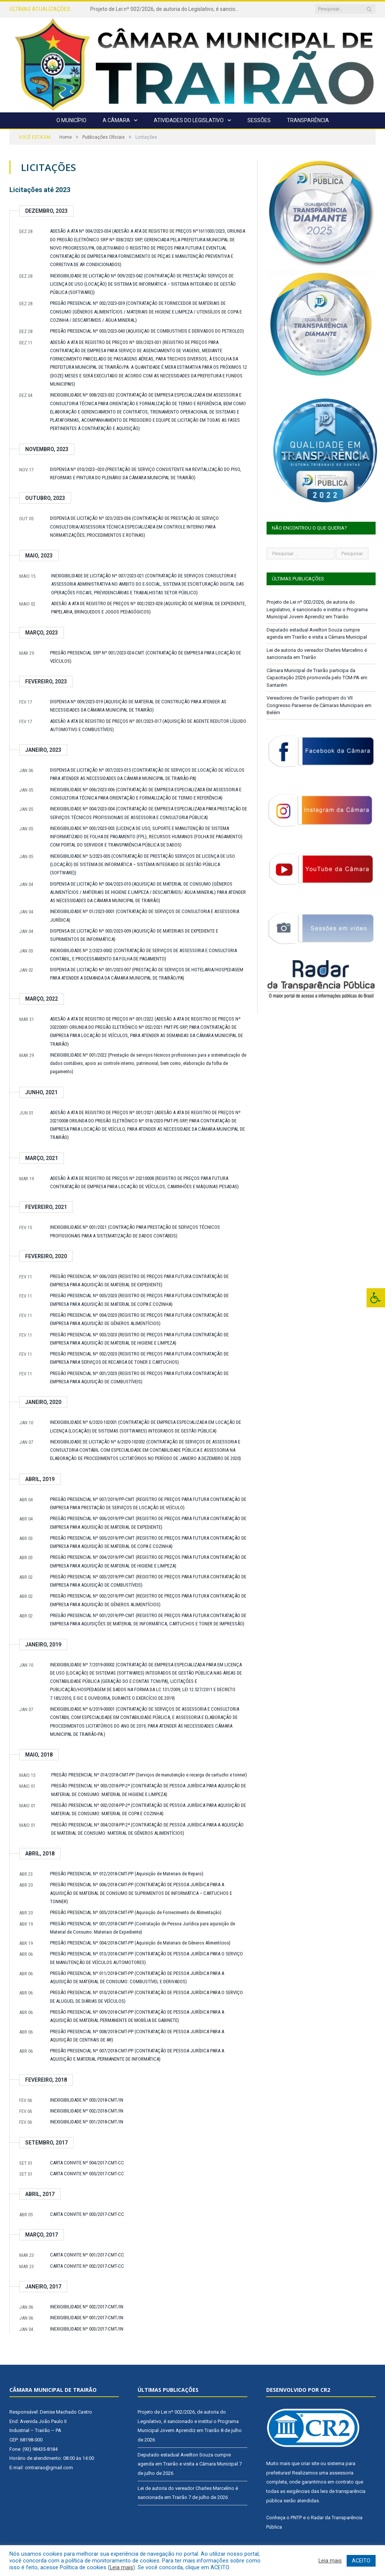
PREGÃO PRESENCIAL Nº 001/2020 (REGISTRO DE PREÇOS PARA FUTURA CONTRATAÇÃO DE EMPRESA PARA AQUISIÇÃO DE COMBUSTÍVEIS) (139, 1377)
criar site (310, 2463)
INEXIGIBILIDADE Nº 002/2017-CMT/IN (86, 2306)
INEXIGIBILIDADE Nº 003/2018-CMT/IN (86, 2100)
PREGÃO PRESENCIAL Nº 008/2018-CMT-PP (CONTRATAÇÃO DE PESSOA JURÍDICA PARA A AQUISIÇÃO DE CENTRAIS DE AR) (137, 2036)
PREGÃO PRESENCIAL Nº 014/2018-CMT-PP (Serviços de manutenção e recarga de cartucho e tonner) (149, 1775)
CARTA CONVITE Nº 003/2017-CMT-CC (87, 2214)
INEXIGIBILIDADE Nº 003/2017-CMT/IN (86, 2329)
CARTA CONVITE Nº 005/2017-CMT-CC (87, 2173)
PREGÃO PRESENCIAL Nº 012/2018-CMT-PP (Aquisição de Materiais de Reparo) (126, 1873)
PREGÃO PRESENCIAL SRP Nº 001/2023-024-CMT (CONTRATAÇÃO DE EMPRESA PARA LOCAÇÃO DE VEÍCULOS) (145, 657)
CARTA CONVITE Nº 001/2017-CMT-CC (87, 2255)
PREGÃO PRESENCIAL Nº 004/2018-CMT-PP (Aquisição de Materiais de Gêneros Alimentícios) (140, 1943)
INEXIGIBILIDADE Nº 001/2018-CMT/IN (86, 2122)
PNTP (296, 2517)
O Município (71, 120)
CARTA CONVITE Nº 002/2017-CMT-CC (87, 2266)
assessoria (341, 2473)
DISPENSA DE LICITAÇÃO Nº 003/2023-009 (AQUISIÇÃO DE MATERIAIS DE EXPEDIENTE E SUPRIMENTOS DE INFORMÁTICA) (134, 935)
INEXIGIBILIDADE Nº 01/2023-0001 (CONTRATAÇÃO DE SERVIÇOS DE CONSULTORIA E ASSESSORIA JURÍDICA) (144, 915)
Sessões (259, 120)
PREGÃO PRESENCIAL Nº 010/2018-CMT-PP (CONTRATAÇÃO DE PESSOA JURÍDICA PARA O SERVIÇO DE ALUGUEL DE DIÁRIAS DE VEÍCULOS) (146, 1997)
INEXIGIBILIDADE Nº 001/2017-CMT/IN (86, 2317)
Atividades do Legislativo (189, 120)
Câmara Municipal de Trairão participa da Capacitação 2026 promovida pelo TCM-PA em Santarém (317, 678)
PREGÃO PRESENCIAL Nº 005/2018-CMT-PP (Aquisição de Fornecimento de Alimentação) (135, 1912)
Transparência (308, 120)
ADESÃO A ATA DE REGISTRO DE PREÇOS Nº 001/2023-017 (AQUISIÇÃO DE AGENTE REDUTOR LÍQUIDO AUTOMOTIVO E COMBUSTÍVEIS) (148, 725)
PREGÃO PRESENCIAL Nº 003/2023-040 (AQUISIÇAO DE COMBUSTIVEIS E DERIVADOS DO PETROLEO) (147, 331)
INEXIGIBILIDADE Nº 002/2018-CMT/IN (86, 2111)
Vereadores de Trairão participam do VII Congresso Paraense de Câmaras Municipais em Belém (319, 705)
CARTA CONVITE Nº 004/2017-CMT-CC (87, 2163)
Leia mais (121, 2567)
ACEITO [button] (361, 2561)
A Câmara (116, 120)
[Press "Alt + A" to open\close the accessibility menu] (376, 1297)
